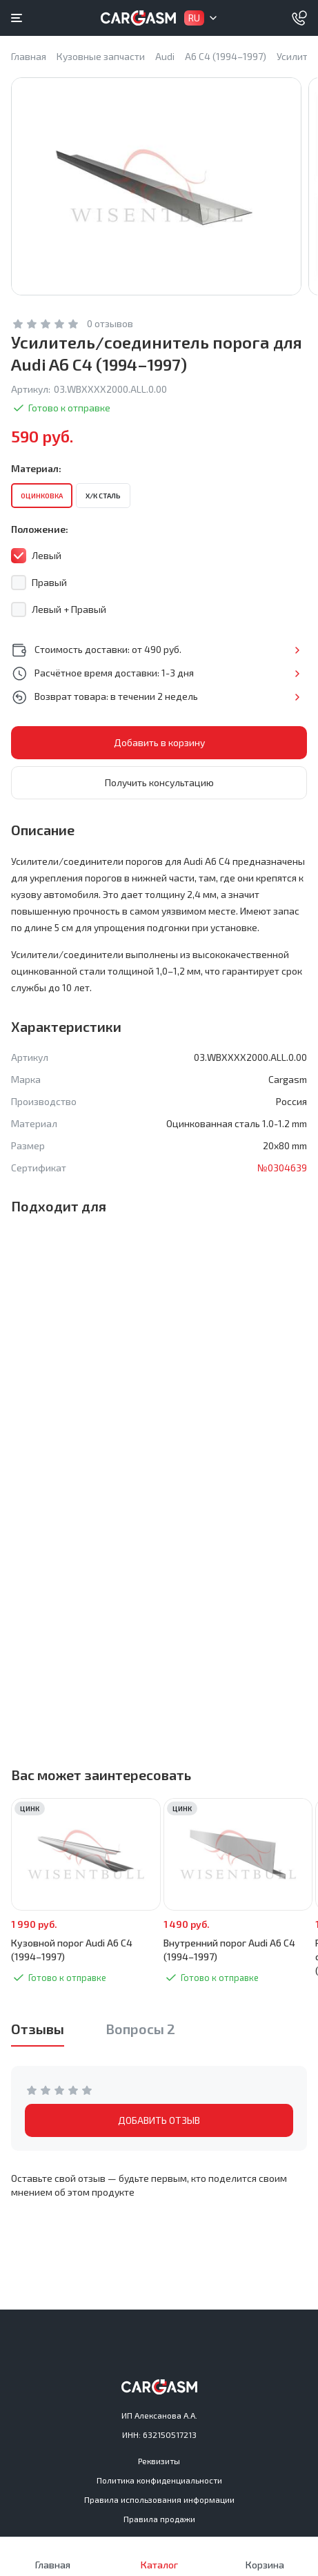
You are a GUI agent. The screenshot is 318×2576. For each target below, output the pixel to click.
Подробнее (297, 650)
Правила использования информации (159, 2499)
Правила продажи (159, 2519)
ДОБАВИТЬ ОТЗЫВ (159, 2120)
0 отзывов (110, 323)
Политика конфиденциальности (159, 2480)
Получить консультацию (159, 782)
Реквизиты (159, 2461)
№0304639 (282, 1167)
